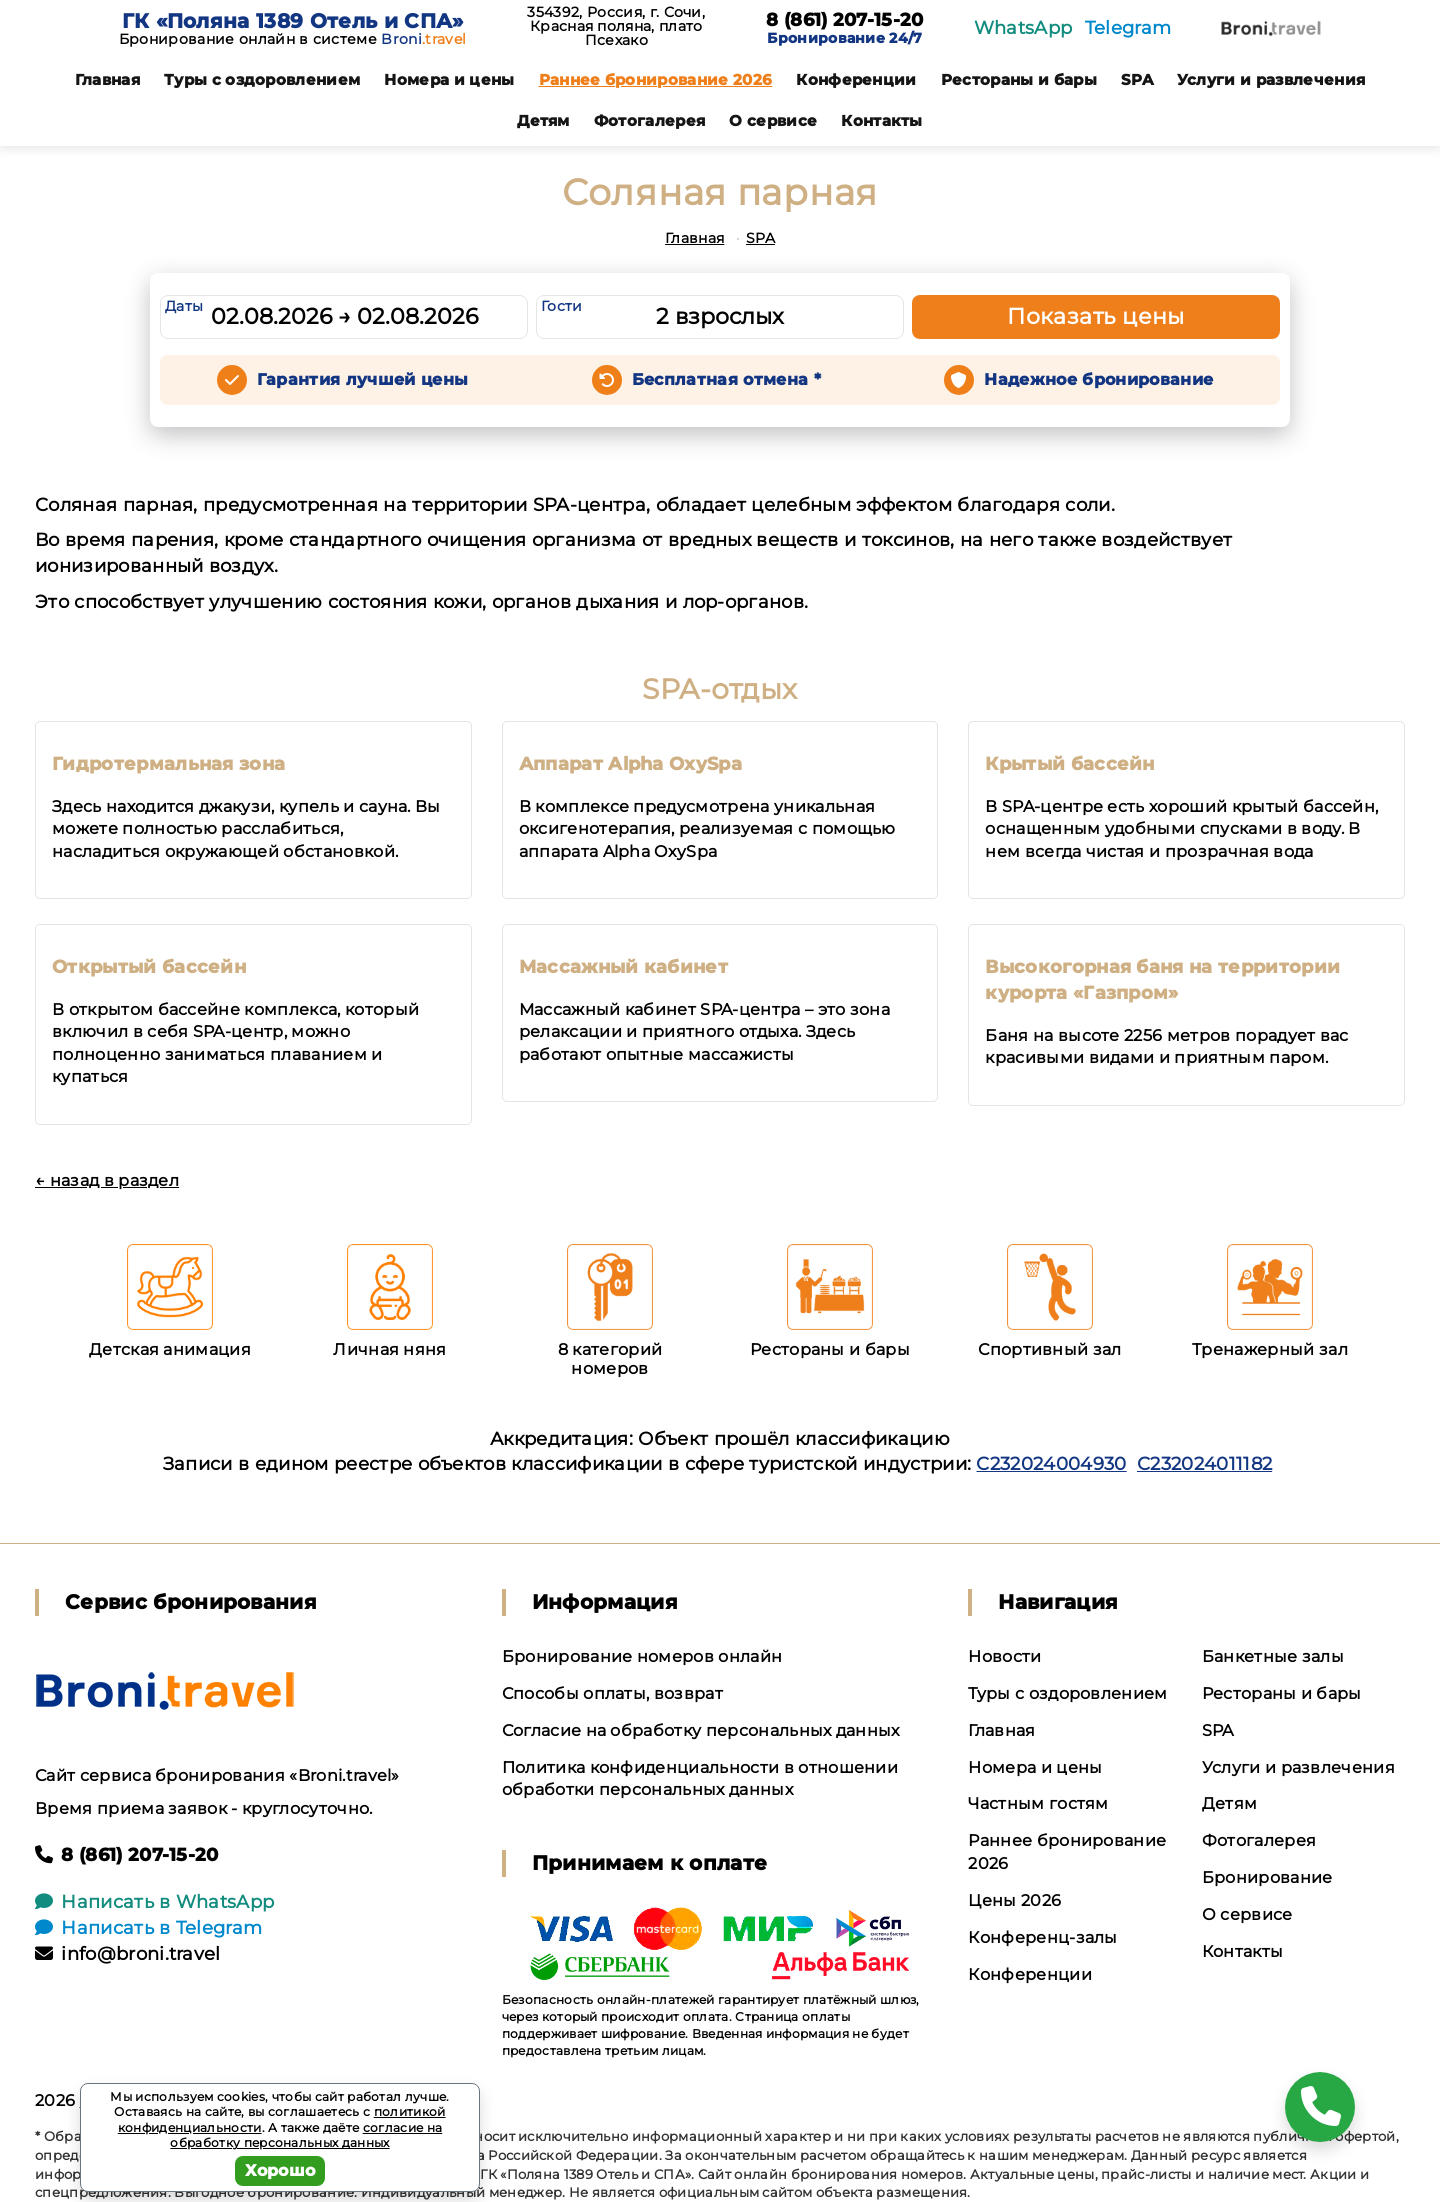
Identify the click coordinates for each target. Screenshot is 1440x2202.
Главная (107, 79)
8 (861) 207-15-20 (844, 21)
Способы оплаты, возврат (612, 1693)
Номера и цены (449, 79)
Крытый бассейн (1069, 764)
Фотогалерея (650, 120)
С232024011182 (1204, 1464)
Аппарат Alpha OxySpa (630, 764)
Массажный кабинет (623, 967)
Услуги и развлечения (1271, 79)
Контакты (882, 120)
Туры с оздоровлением (262, 79)
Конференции (856, 79)
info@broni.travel (128, 1954)
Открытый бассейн (149, 967)
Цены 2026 (1014, 1900)
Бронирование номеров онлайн (642, 1656)
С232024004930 (1051, 1464)
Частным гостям (1038, 1803)
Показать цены (1096, 316)
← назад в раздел (107, 1180)
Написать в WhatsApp (154, 1902)
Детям (543, 120)
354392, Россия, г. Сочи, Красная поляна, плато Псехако (616, 26)
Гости (562, 306)
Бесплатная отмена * (726, 379)
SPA (1137, 79)
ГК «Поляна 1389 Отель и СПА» (293, 21)
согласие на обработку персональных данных (306, 2135)
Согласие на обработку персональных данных (701, 1730)
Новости (1004, 1656)
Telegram (1128, 28)
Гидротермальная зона (168, 764)
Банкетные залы (1273, 1656)
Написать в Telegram (148, 1928)
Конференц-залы (1042, 1937)
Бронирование (1267, 1877)
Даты (184, 306)
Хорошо (280, 2170)
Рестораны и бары (1019, 79)
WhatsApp (1023, 28)
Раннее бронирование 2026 (656, 79)
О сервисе (773, 120)
